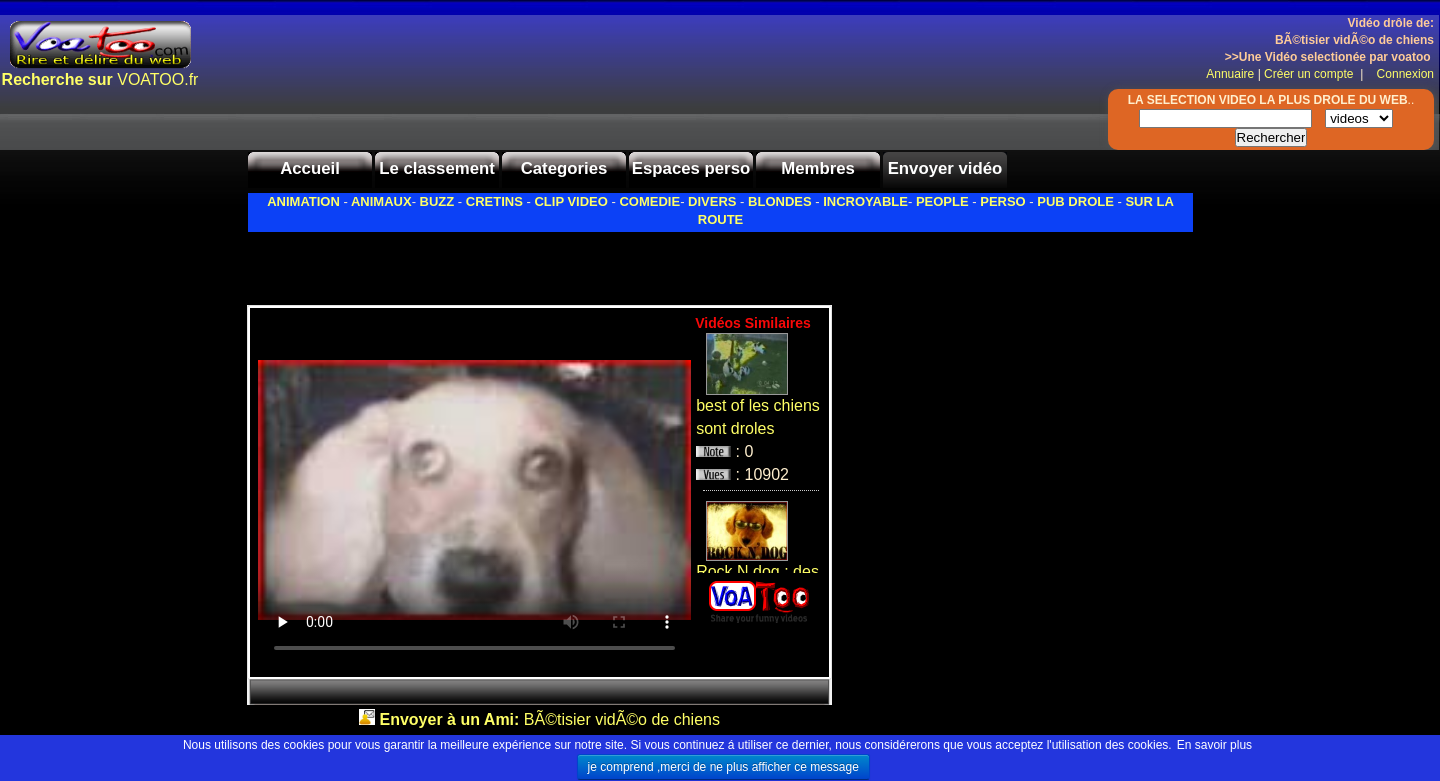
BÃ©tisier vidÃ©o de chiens (550, 719)
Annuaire (1230, 74)
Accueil (310, 168)
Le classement (437, 168)
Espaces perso (691, 168)
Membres (818, 168)
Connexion (1400, 74)
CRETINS (494, 201)
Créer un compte (1310, 74)
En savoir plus (1214, 745)
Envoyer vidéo (945, 168)
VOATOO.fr (100, 79)
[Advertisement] (481, 263)
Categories (564, 168)
